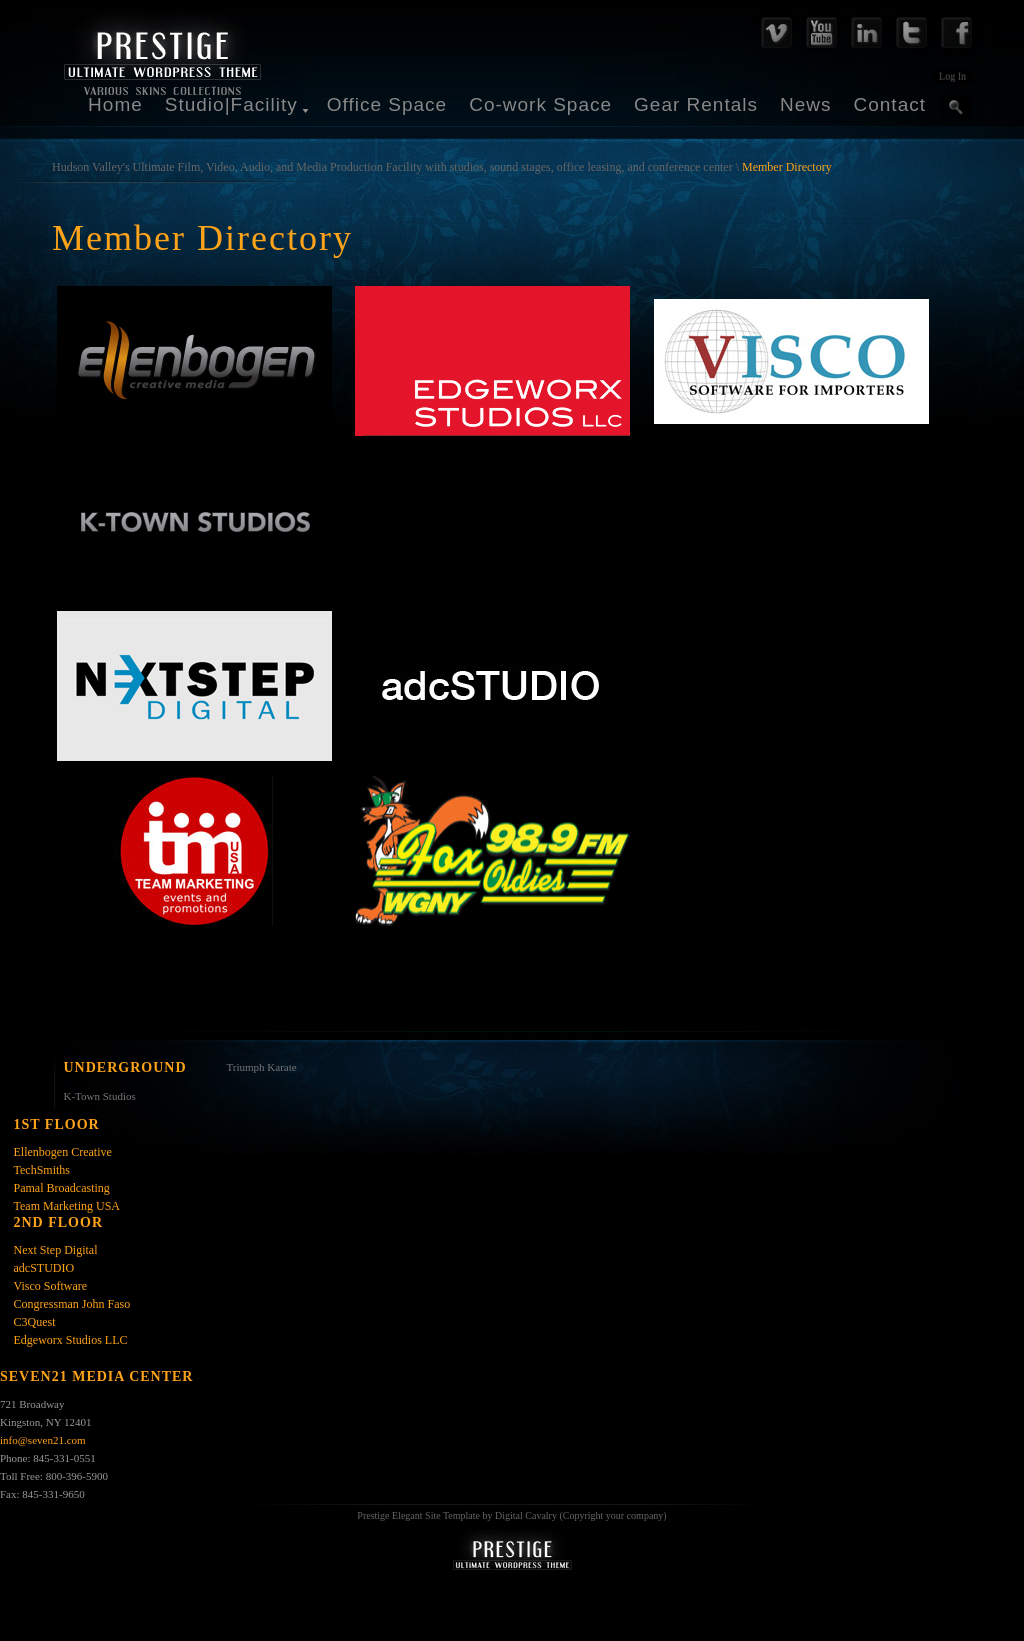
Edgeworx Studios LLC (71, 1340)
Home (115, 104)
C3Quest (35, 1322)
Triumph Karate (262, 1067)
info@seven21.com (43, 1440)
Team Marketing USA (67, 1206)
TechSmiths (42, 1170)
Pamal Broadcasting (62, 1188)
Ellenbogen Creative (63, 1152)
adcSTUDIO (44, 1268)
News (806, 104)
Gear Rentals (696, 104)
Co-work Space (540, 104)
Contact (890, 104)
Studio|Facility (231, 104)
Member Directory (787, 167)
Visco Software (51, 1286)
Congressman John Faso (72, 1304)
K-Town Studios (100, 1096)
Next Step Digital (56, 1250)
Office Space (387, 104)
